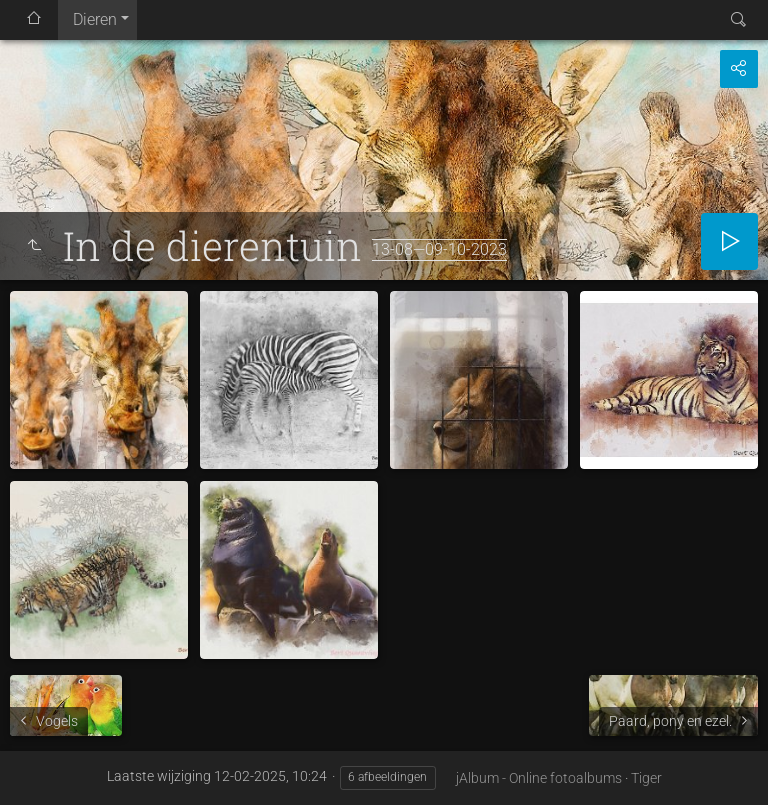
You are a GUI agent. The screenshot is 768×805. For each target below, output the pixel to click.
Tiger (646, 778)
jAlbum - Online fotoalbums (539, 778)
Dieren (95, 19)
